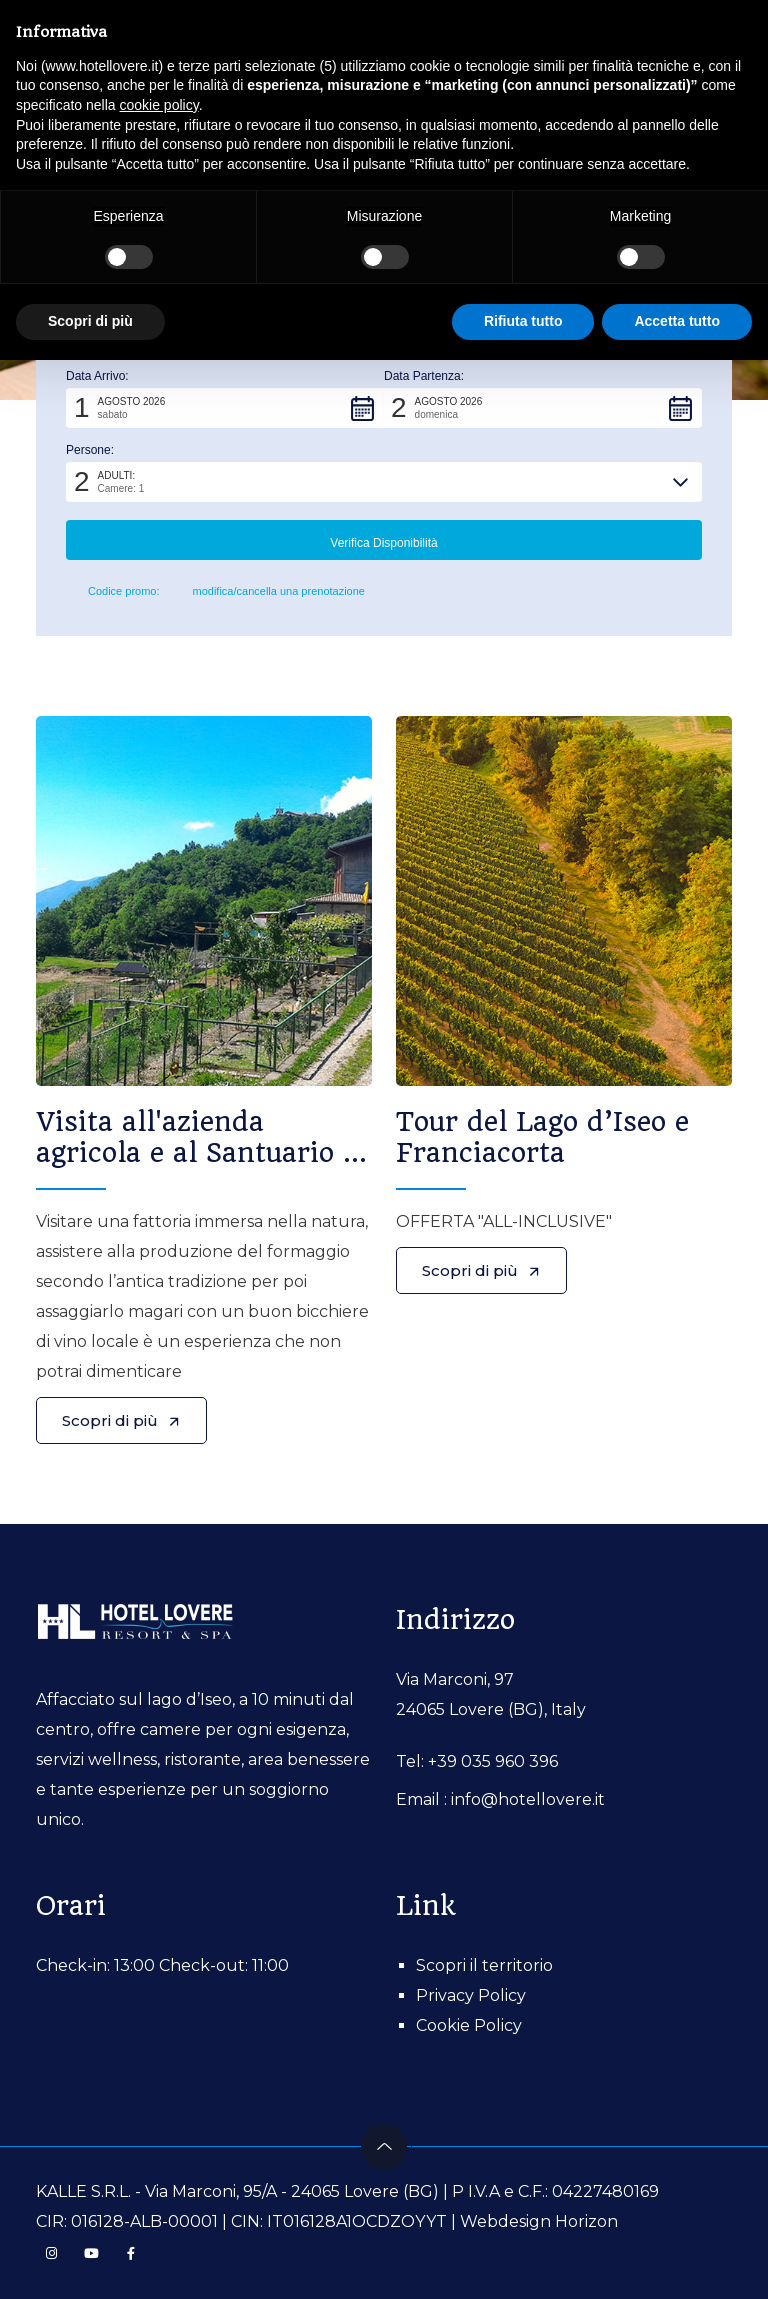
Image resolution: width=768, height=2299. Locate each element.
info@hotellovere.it (528, 1799)
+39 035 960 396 (493, 1761)
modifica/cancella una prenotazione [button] (270, 592)
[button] (225, 408)
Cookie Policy (469, 2025)
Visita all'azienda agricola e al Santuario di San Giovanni (202, 1153)
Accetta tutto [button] (677, 321)
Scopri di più (121, 1420)
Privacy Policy (471, 1995)
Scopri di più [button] (90, 321)
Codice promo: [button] (113, 592)
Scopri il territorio (484, 1965)
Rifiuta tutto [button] (523, 321)
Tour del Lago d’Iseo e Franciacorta (542, 1137)
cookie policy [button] (159, 105)
